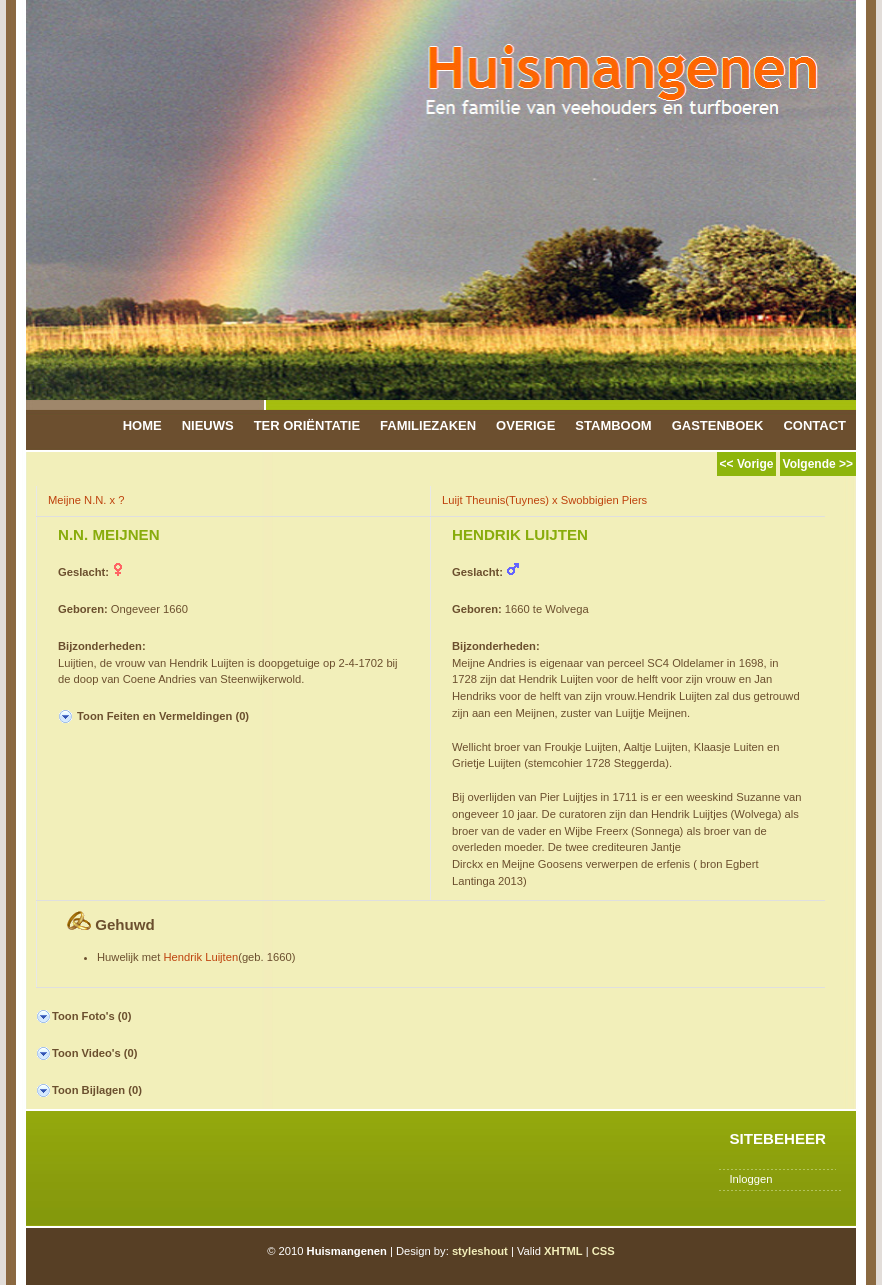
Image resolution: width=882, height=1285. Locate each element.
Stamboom (613, 425)
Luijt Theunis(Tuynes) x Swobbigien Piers (544, 500)
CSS (603, 1251)
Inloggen (750, 1179)
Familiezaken (428, 425)
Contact (814, 425)
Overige (525, 425)
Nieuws (208, 425)
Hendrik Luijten (201, 957)
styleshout (480, 1251)
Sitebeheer (777, 1138)
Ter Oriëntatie (307, 425)
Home (142, 425)
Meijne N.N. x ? (86, 500)
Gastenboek (718, 425)
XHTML (563, 1251)
